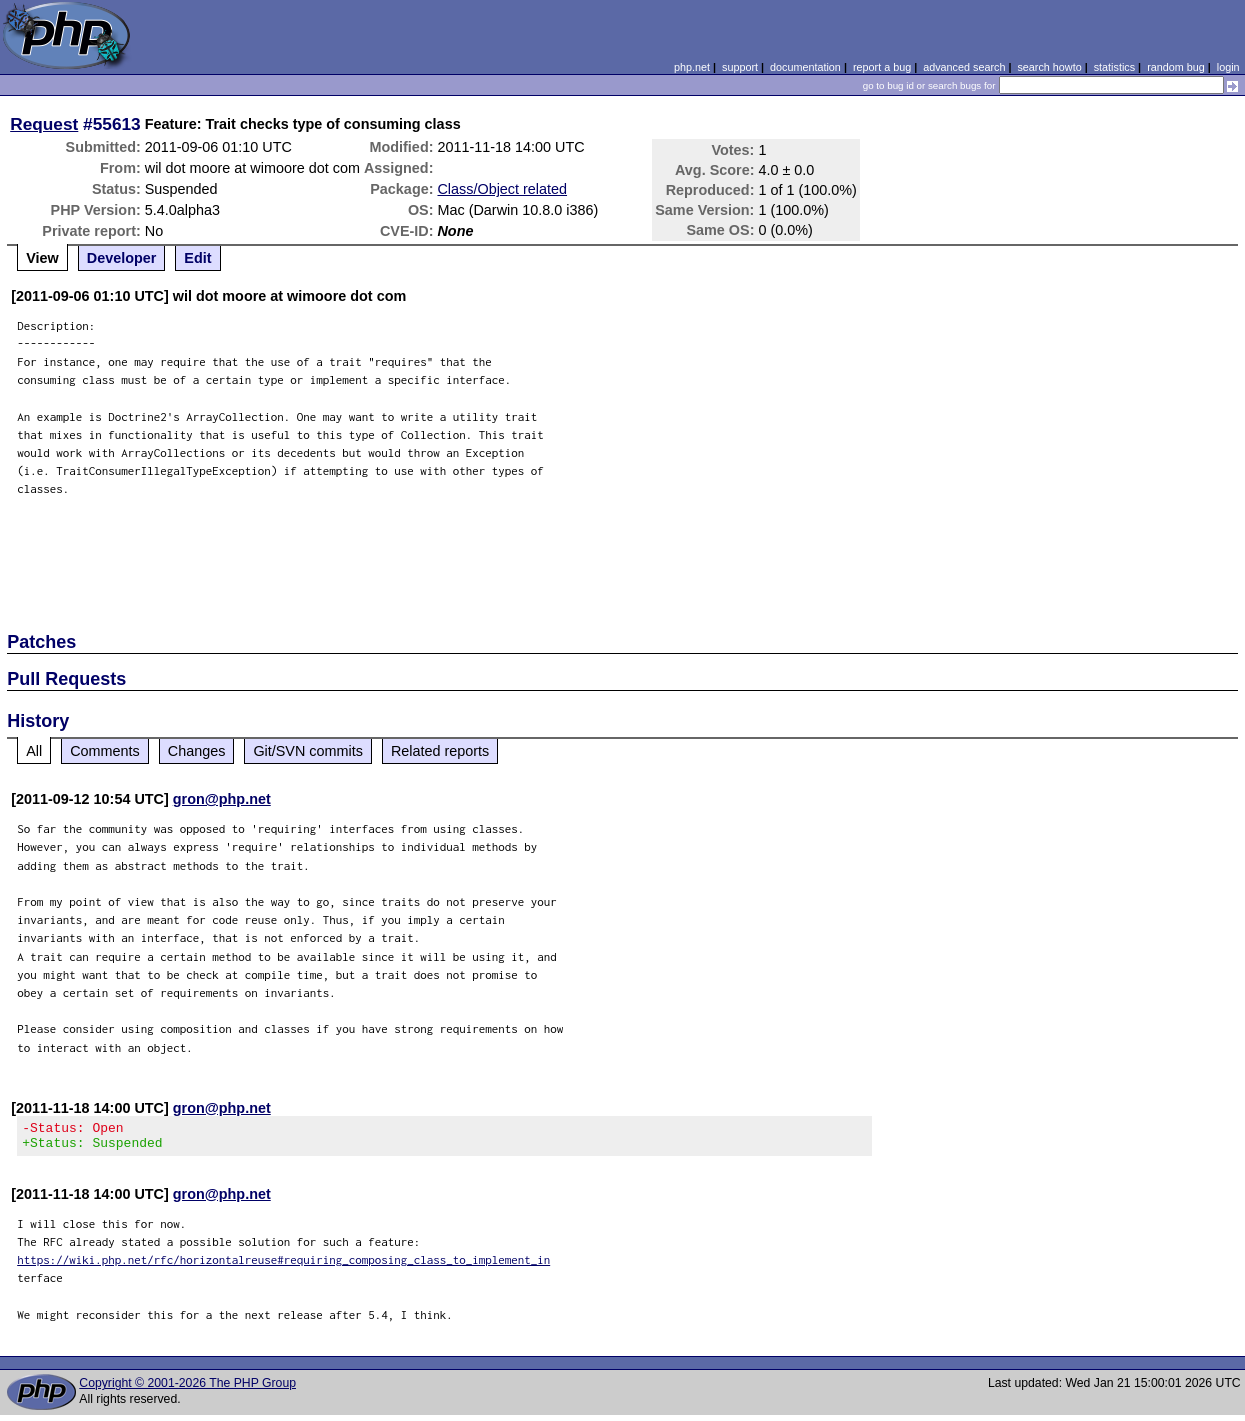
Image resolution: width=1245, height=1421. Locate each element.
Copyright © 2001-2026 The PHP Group (187, 1389)
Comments (105, 751)
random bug (1176, 67)
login (1228, 67)
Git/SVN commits (308, 751)
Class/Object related (502, 189)
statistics (1114, 67)
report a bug (882, 67)
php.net (692, 67)
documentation (805, 67)
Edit (197, 258)
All (34, 751)
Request (44, 124)
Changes (197, 751)
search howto (1049, 67)
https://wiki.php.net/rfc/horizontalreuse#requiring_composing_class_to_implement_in (283, 1265)
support (740, 67)
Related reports (440, 751)
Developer (122, 258)
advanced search (964, 67)
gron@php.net (222, 799)
